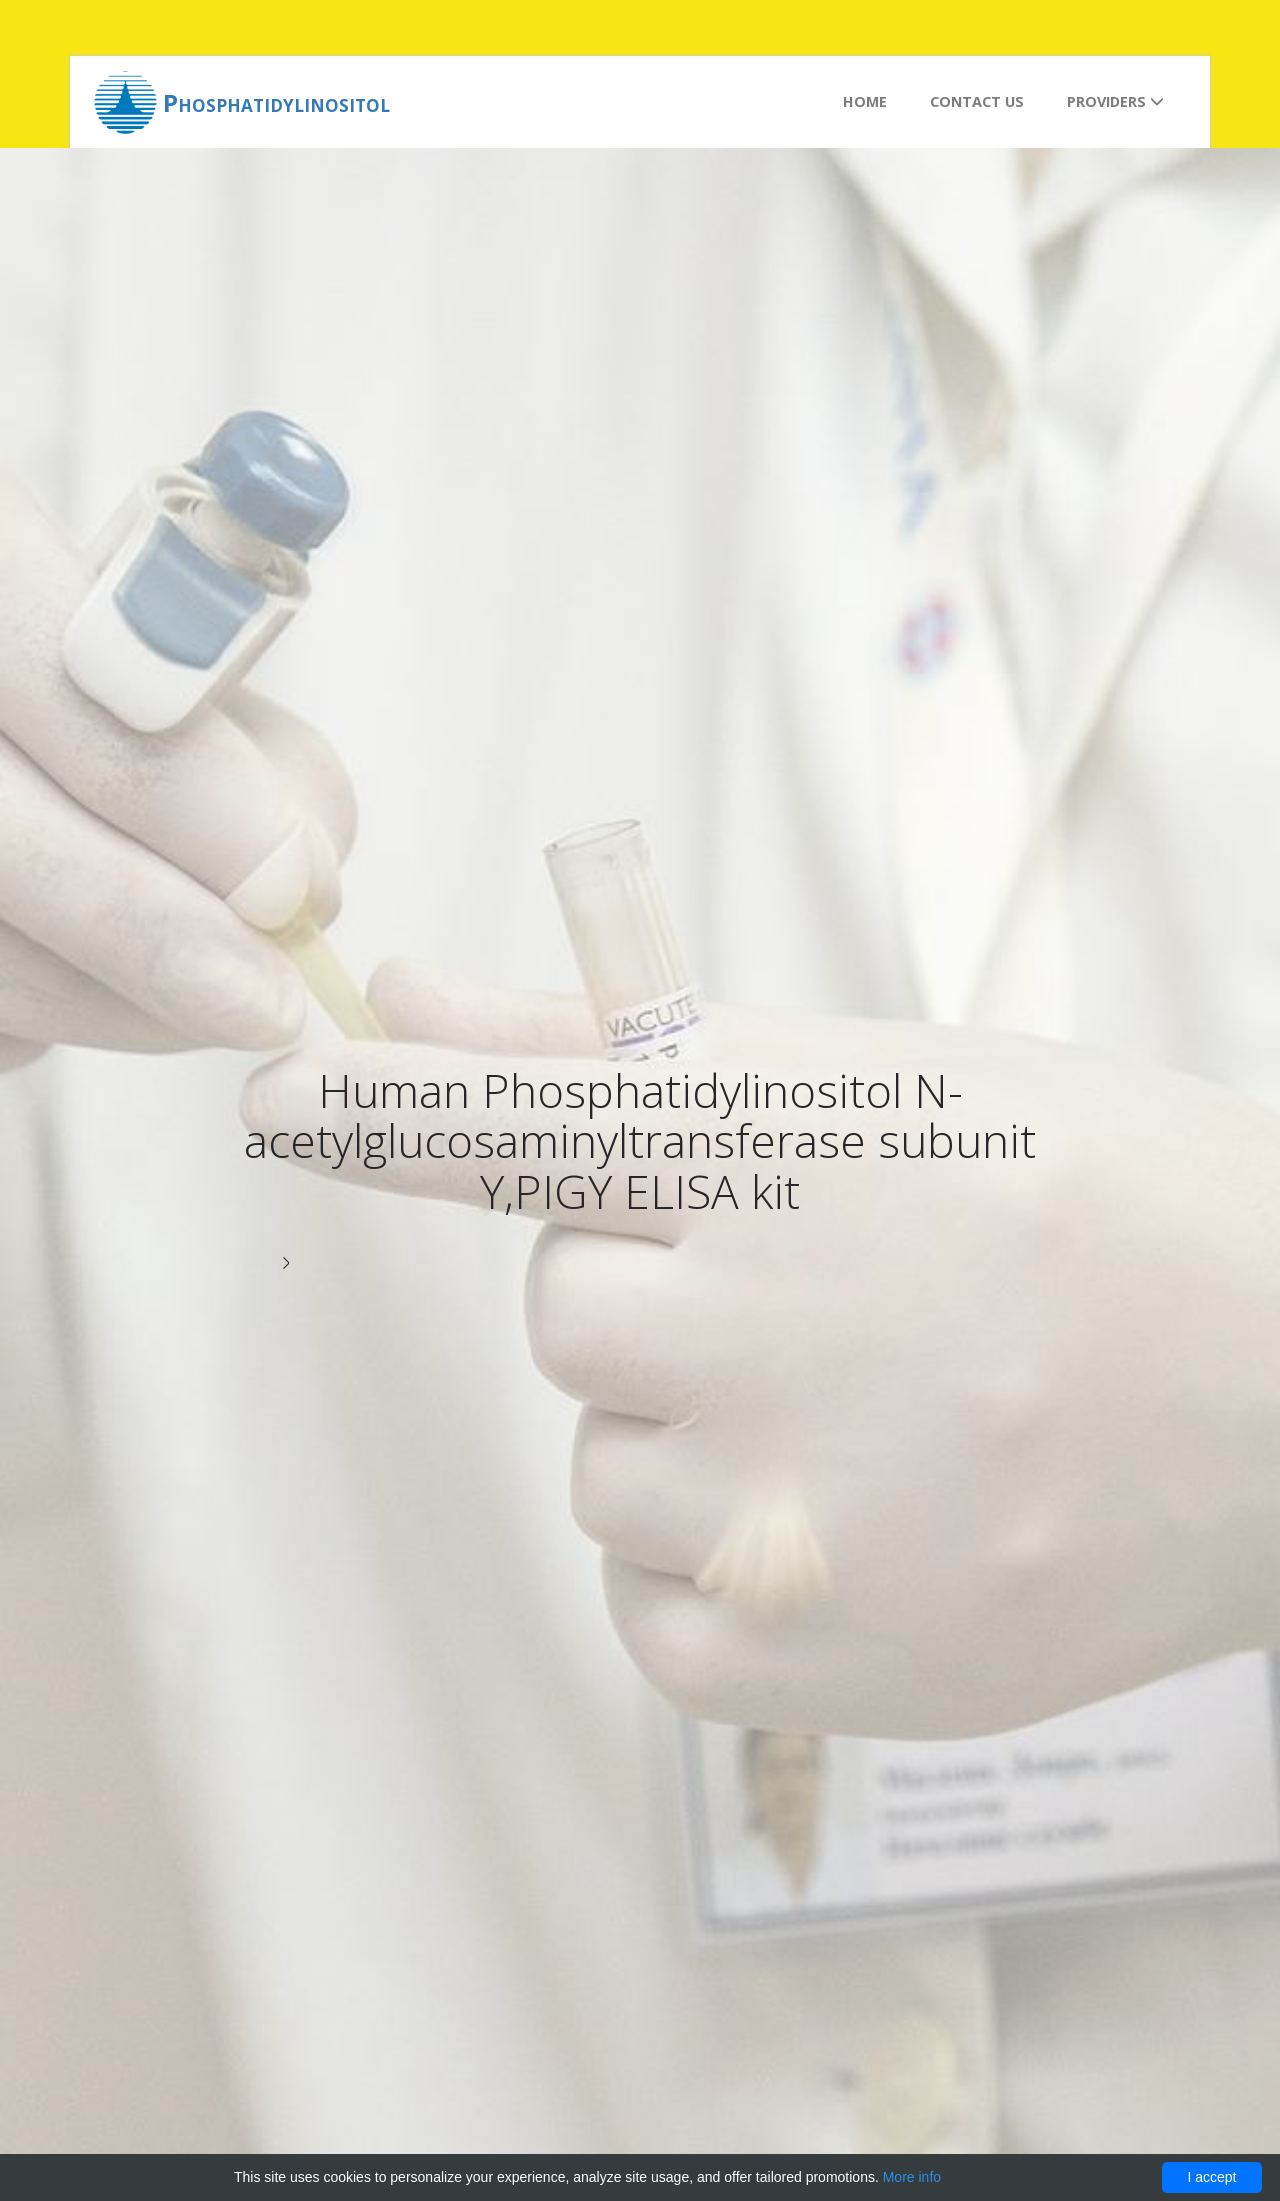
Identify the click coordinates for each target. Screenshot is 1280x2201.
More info (912, 2177)
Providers (1115, 101)
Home (865, 101)
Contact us (977, 101)
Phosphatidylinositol (276, 102)
